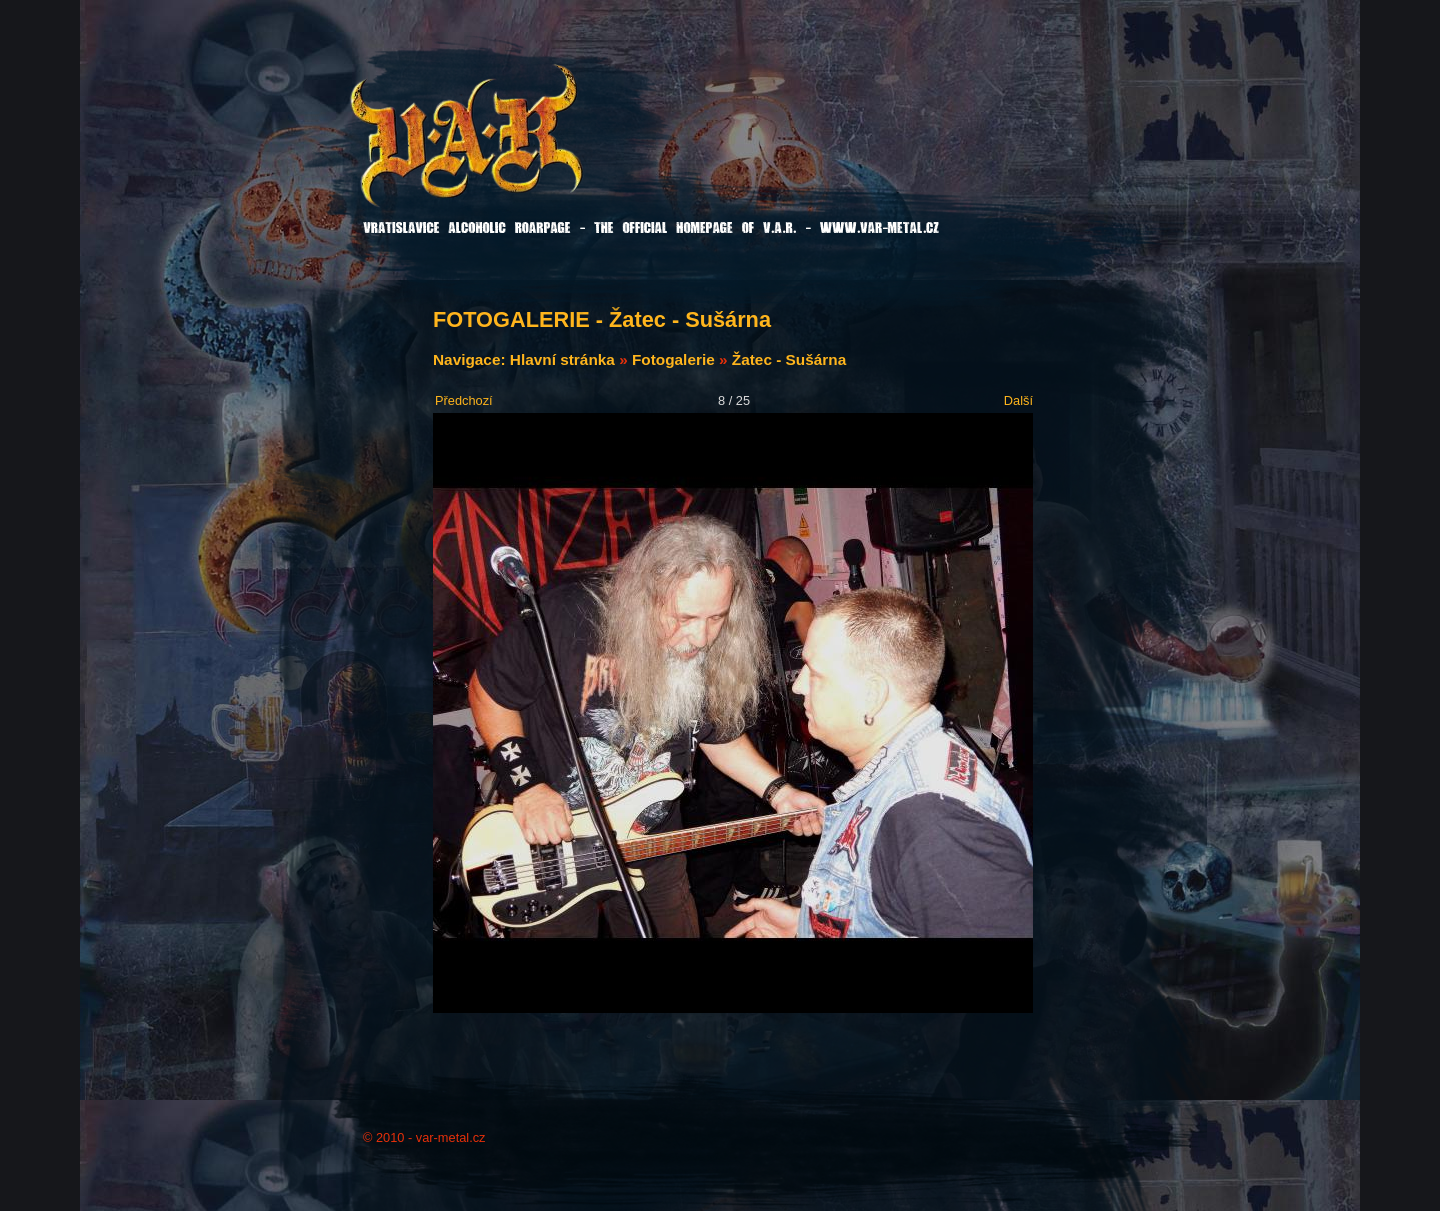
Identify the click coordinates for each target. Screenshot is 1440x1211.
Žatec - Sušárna (789, 359)
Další (1018, 400)
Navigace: (471, 359)
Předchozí (464, 400)
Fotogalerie (673, 359)
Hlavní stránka (562, 359)
